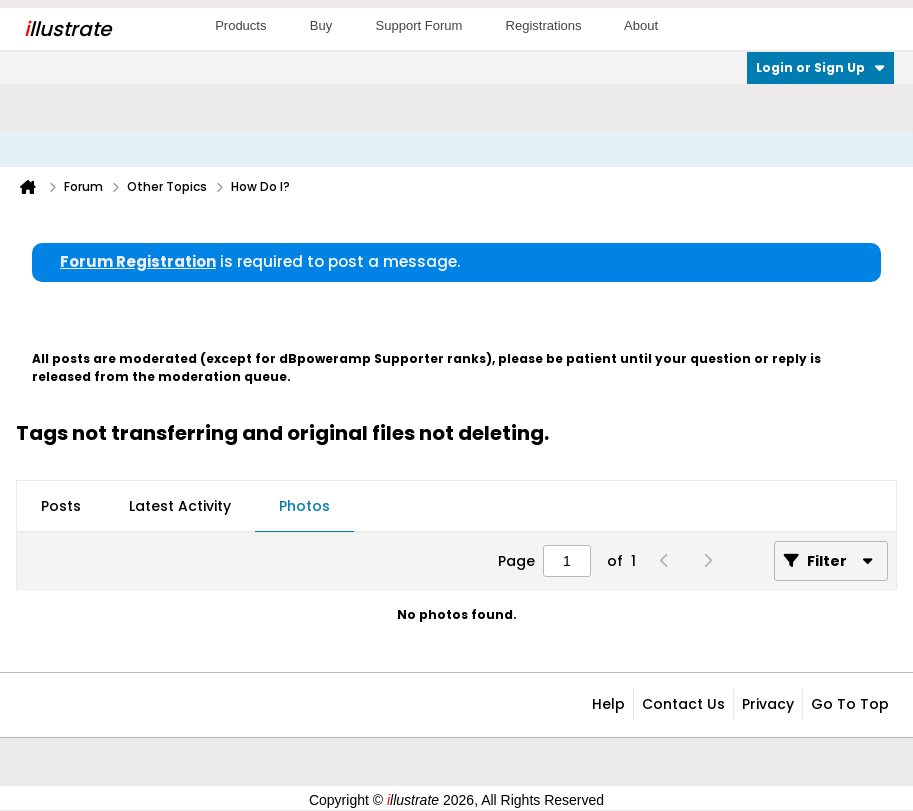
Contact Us (683, 704)
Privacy (768, 704)
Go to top (850, 704)
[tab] (61, 507)
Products (240, 25)
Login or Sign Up (820, 67)
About (641, 25)
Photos (304, 506)
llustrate (67, 29)
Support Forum (419, 25)
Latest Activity (180, 506)
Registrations (544, 25)
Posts (61, 506)
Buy (321, 25)
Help (608, 704)
